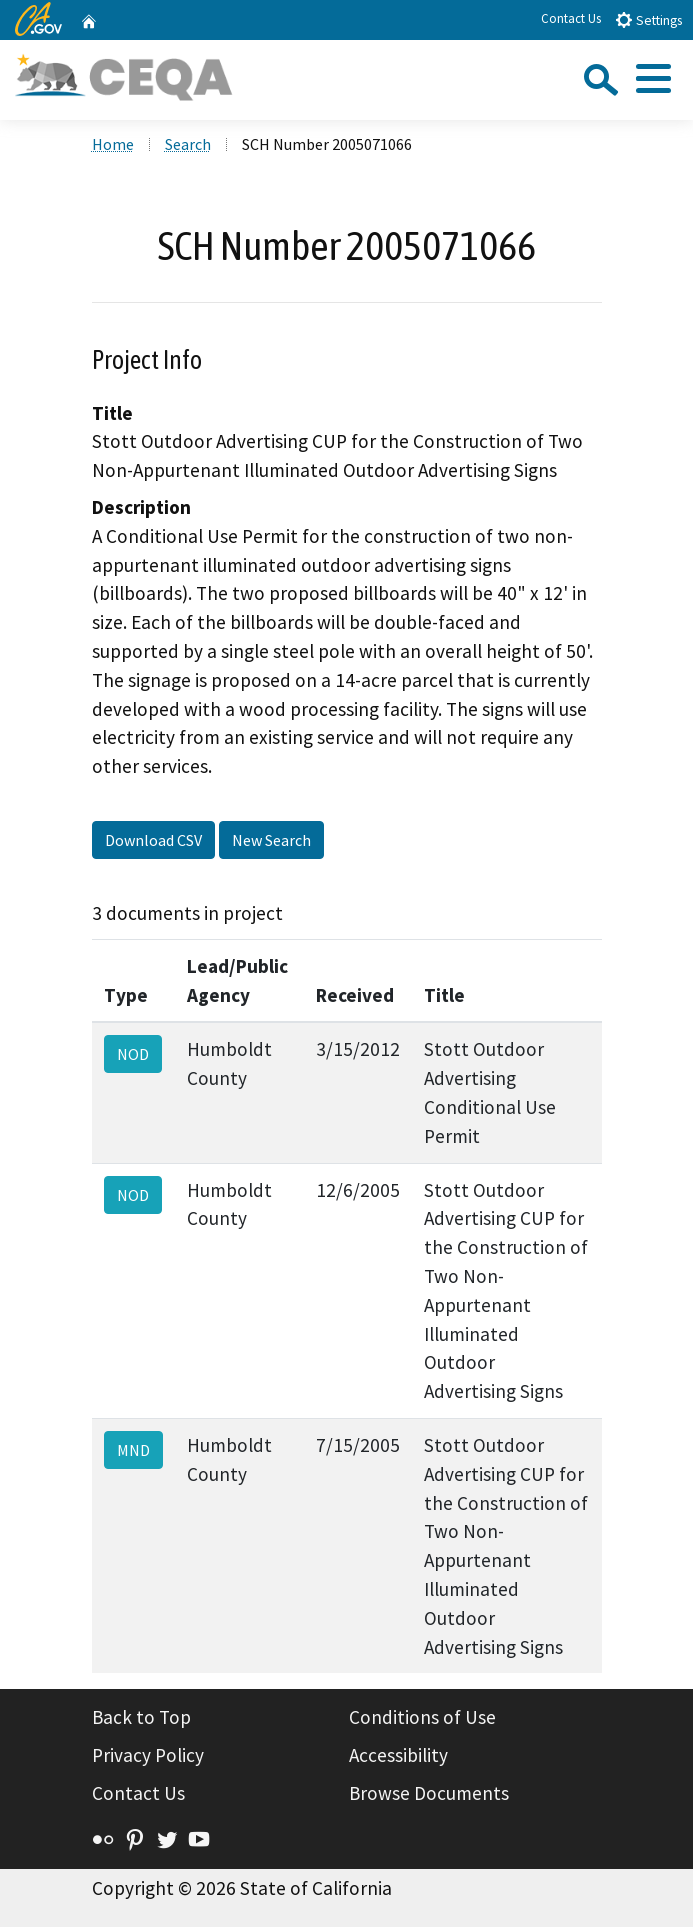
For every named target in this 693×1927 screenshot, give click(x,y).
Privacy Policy (148, 1755)
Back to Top (141, 1717)
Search (188, 144)
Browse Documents (429, 1793)
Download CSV (153, 840)
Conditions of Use (422, 1717)
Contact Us (571, 18)
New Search (271, 840)
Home (113, 144)
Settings (648, 19)
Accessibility (398, 1755)
